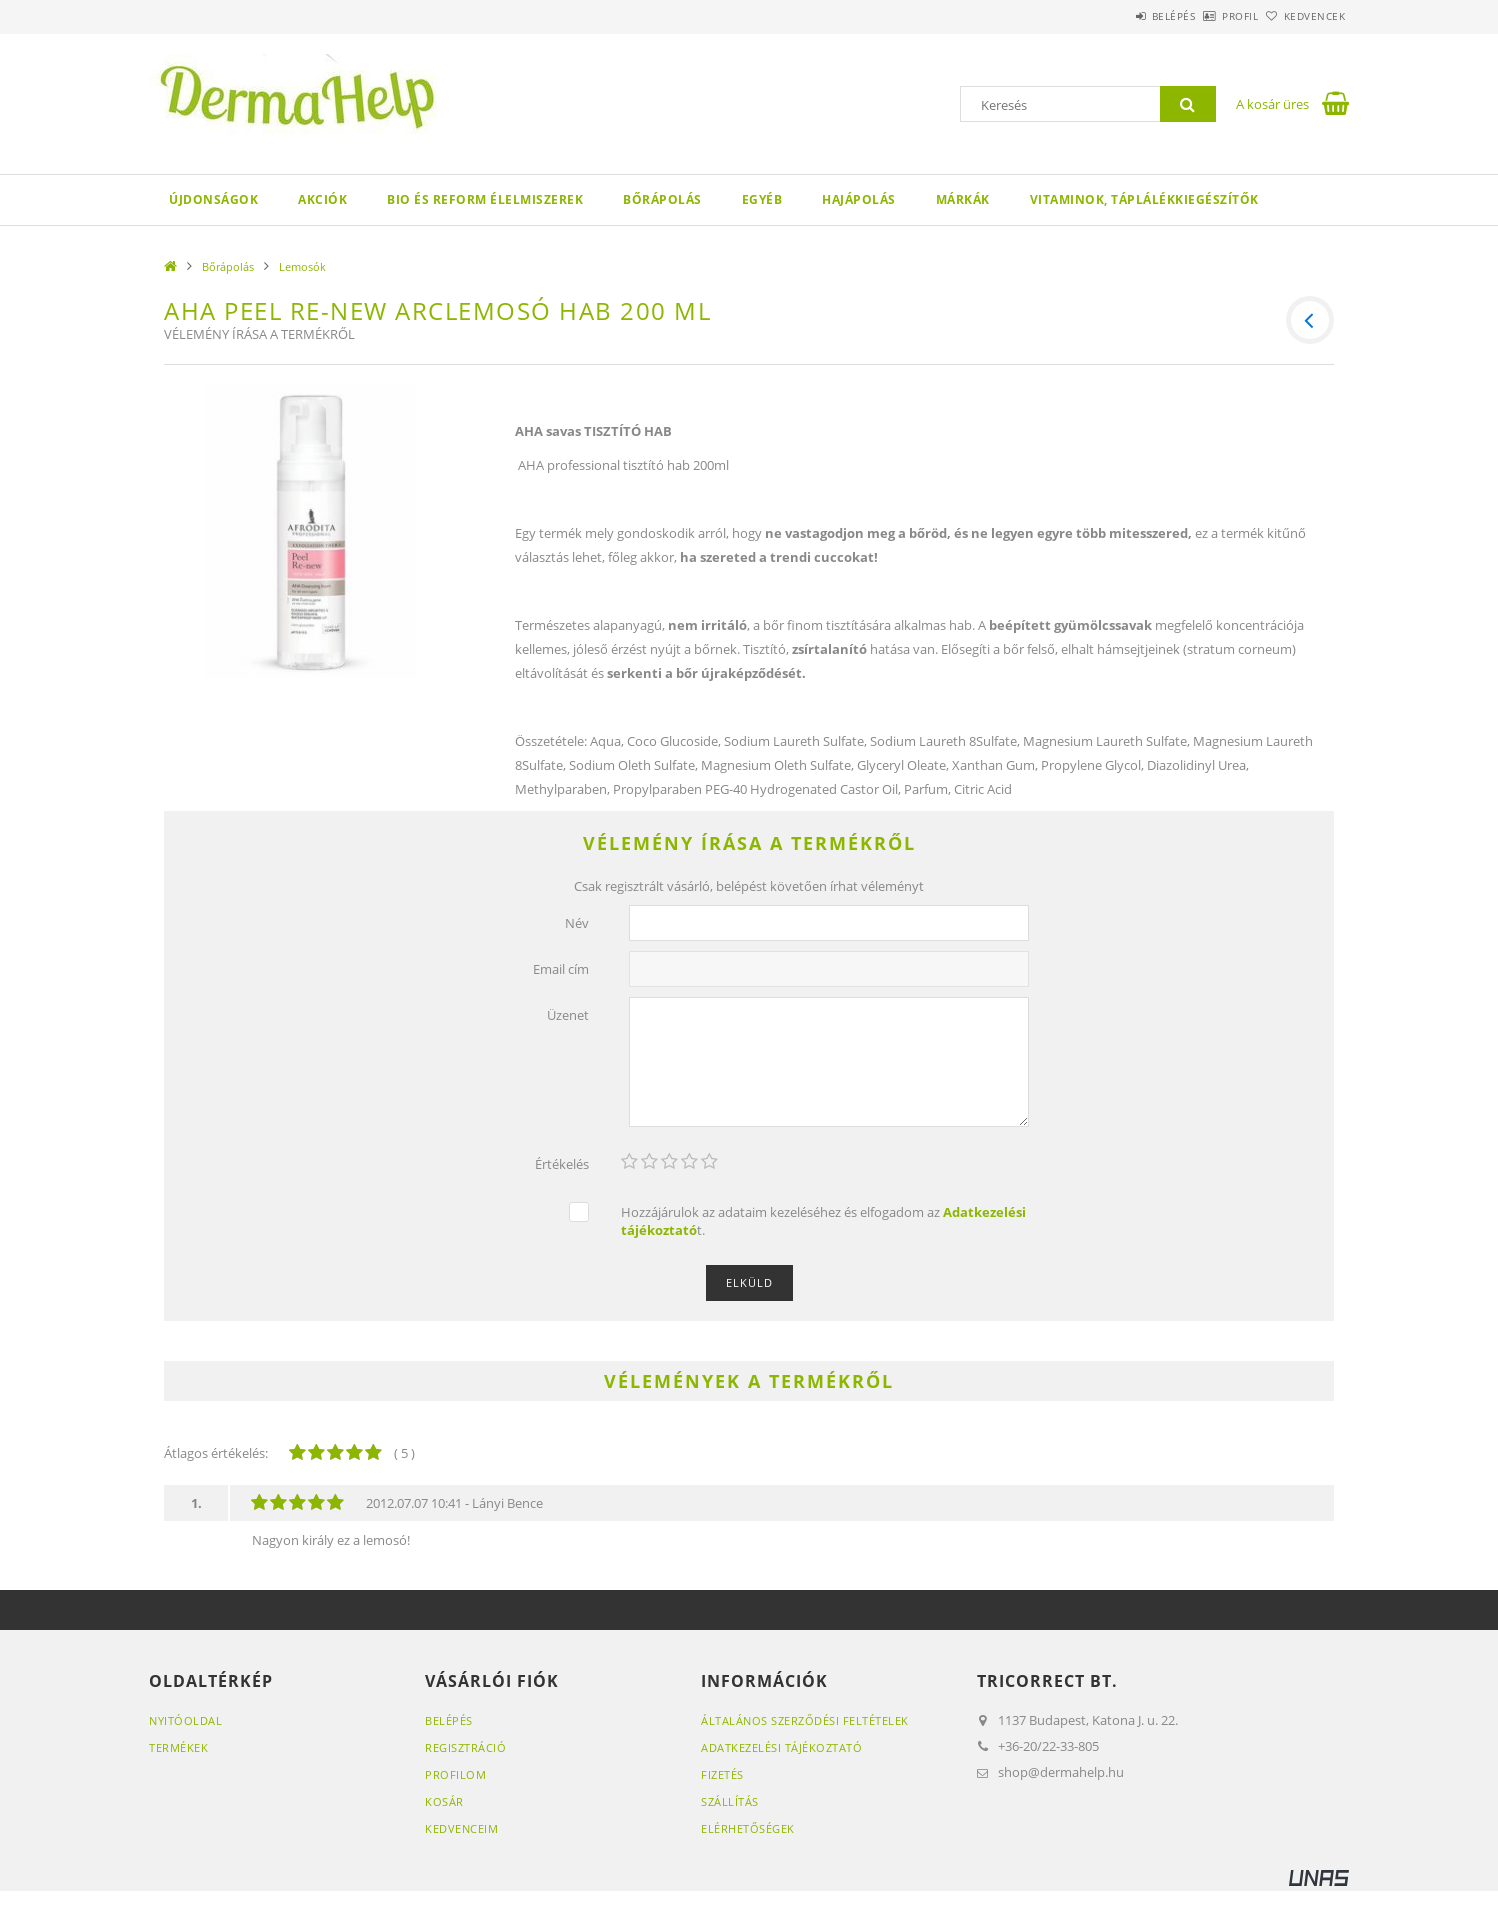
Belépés (1118, 16)
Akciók (322, 199)
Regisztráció (465, 1747)
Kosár (444, 1801)
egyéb (762, 199)
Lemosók (302, 266)
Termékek (178, 1747)
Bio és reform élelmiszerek (485, 199)
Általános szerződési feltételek (805, 1720)
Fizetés (722, 1774)
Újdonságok (213, 199)
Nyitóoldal (185, 1720)
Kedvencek (1304, 16)
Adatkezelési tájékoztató (781, 1747)
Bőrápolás (662, 199)
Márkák (963, 199)
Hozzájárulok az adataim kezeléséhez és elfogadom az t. (823, 1221)
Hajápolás (859, 199)
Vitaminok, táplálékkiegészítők (1144, 199)
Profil (1207, 16)
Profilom (455, 1774)
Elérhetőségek (748, 1828)
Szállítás (730, 1801)
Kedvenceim (461, 1828)
